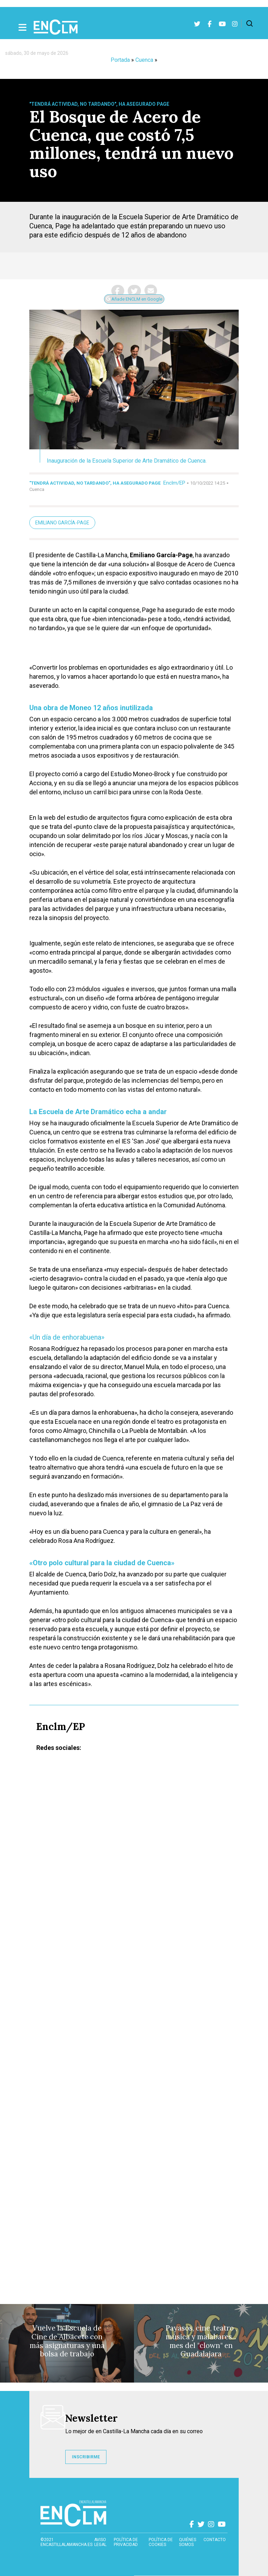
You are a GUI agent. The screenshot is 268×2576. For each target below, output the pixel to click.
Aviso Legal (100, 2542)
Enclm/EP (174, 483)
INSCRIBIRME (86, 2456)
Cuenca (144, 60)
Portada (120, 60)
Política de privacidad (126, 2542)
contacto (214, 2539)
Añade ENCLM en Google (134, 299)
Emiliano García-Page (62, 522)
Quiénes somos (187, 2542)
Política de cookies (161, 2542)
